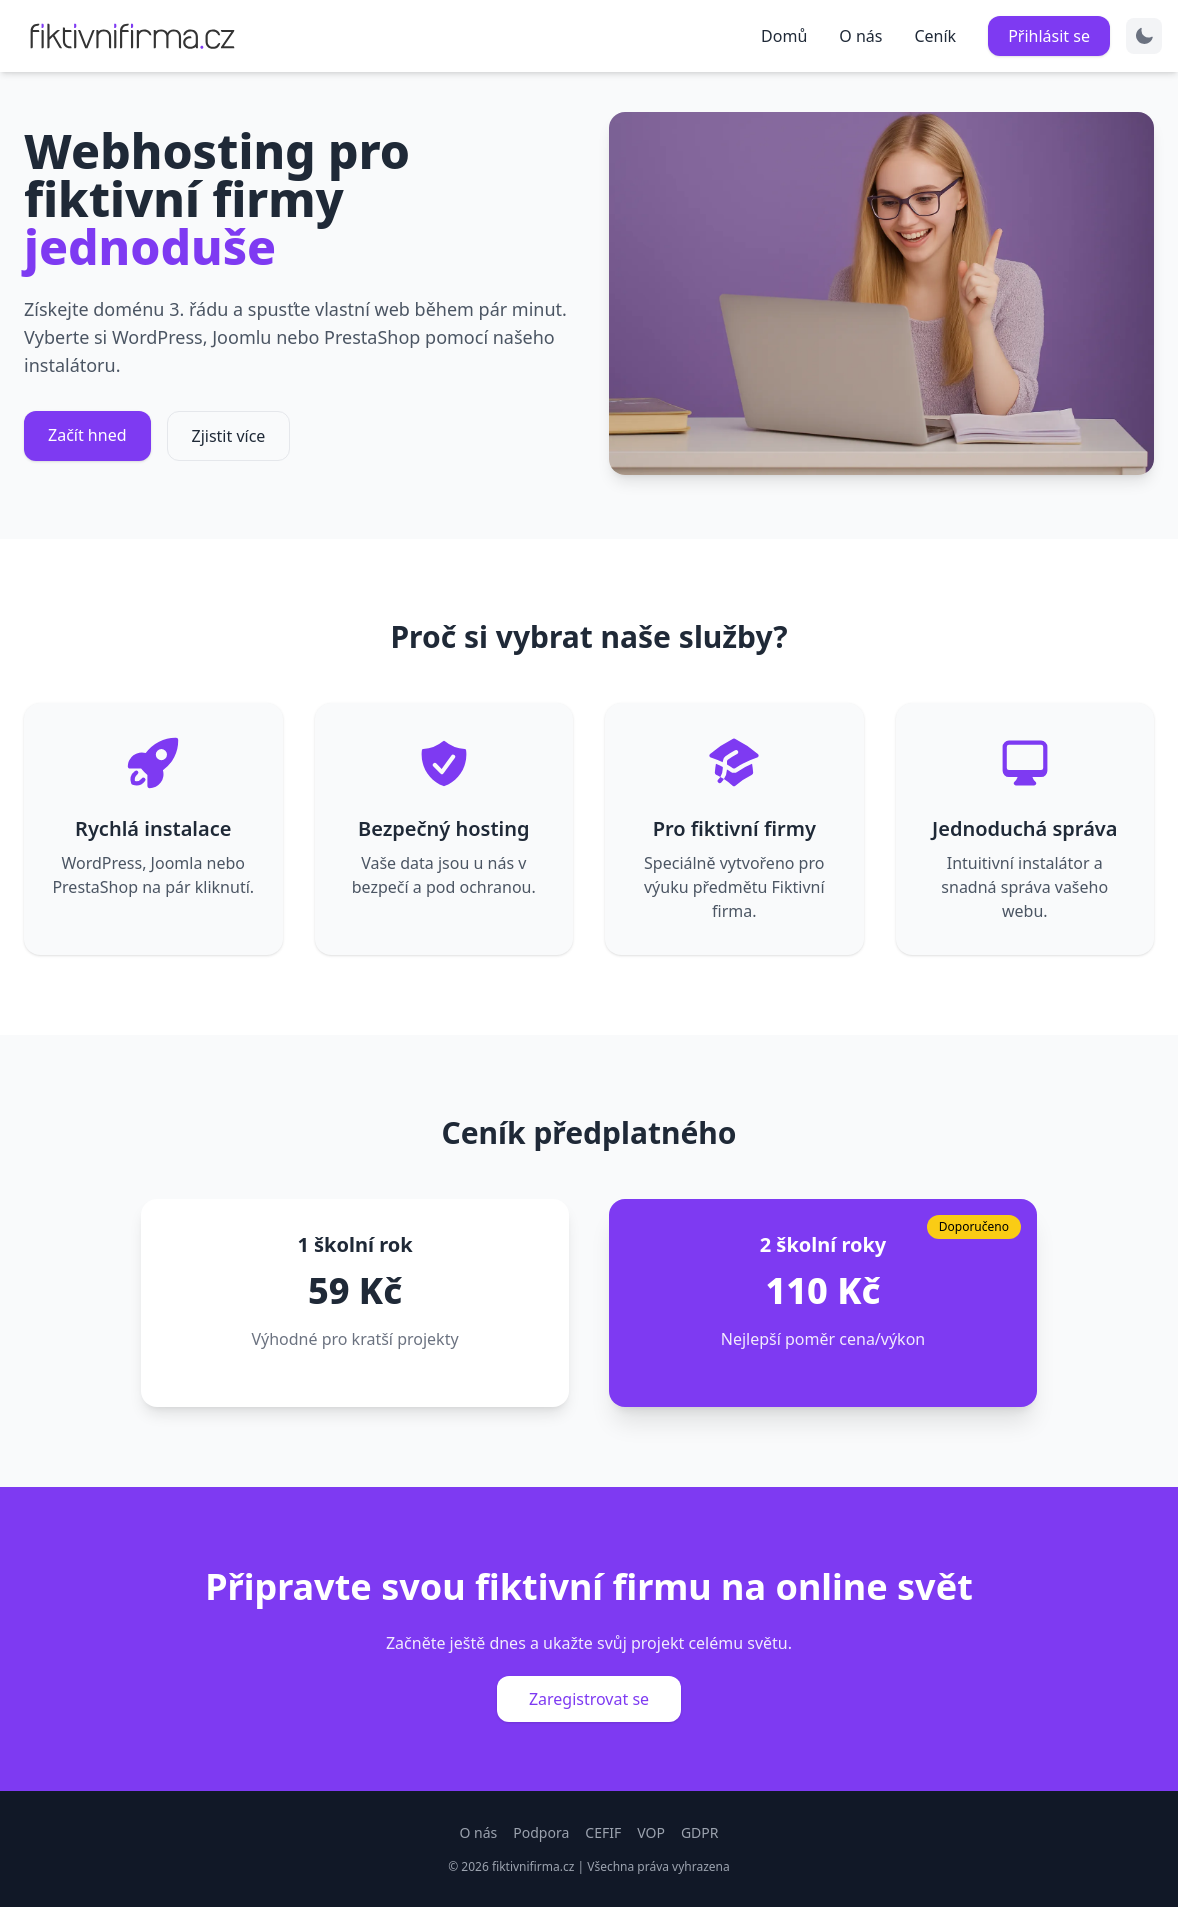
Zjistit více (229, 436)
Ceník (935, 36)
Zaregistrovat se (589, 1699)
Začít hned (87, 435)
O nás (860, 36)
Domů (784, 36)
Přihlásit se (1049, 36)
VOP (651, 1832)
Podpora (541, 1832)
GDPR (700, 1832)
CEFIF (603, 1832)
